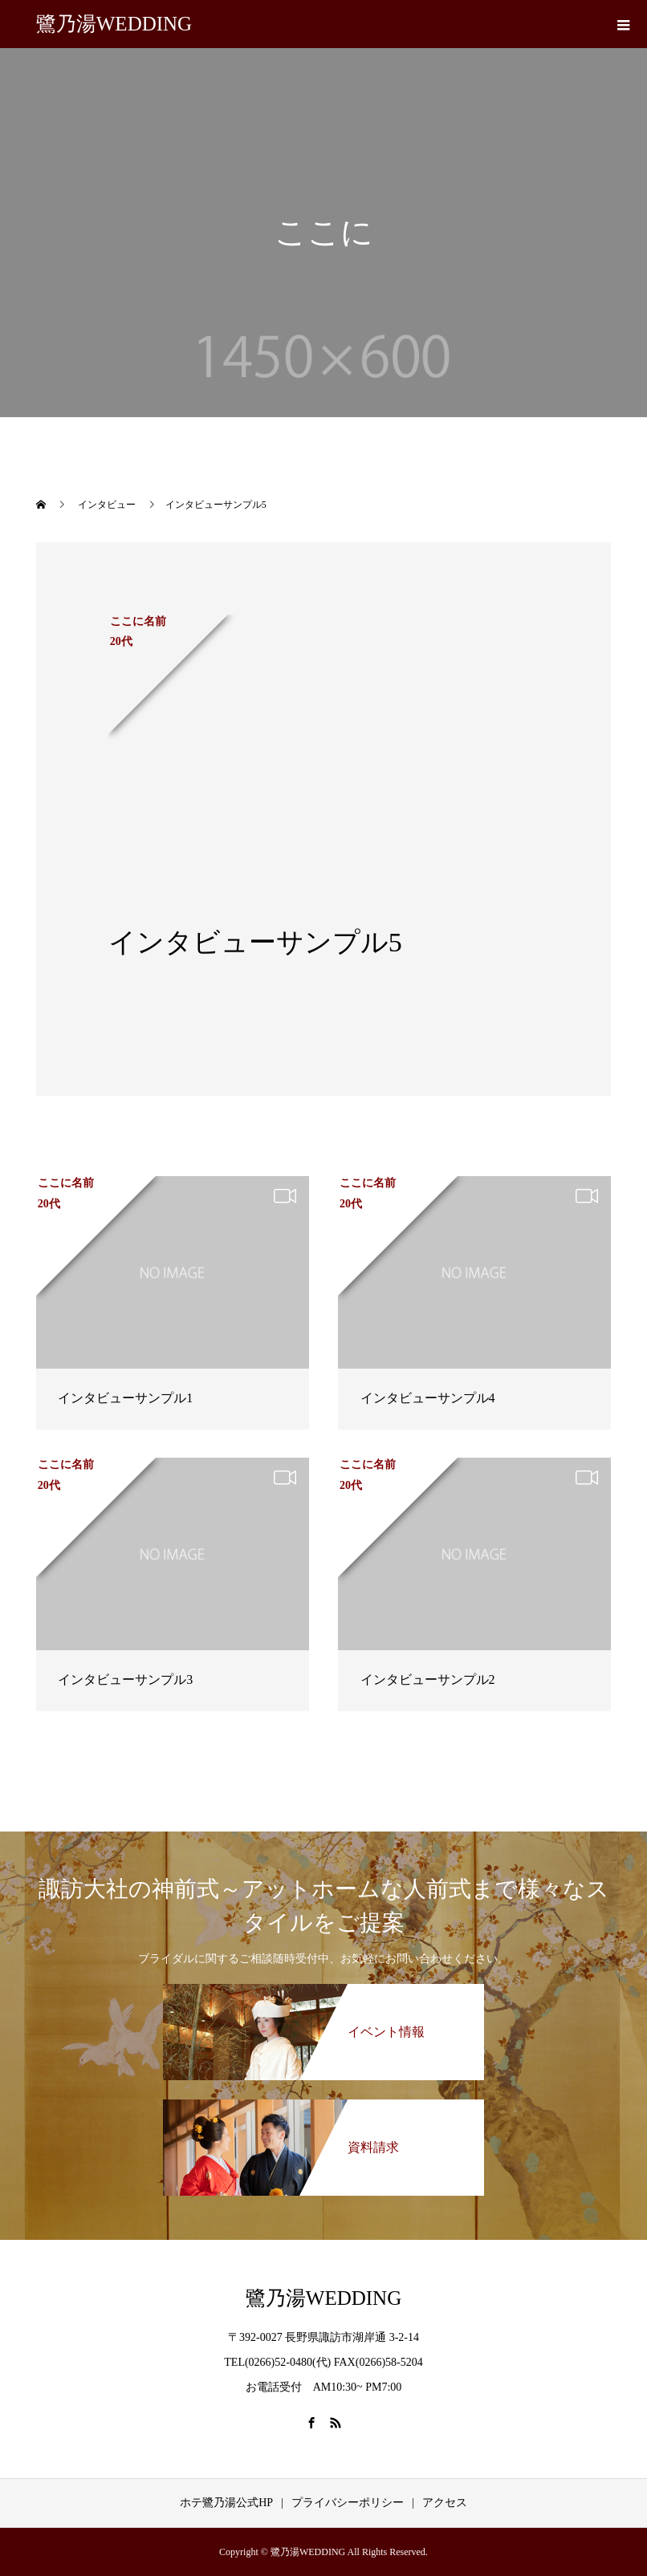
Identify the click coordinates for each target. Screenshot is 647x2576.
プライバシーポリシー (347, 2503)
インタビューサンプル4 (427, 1398)
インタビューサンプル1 (125, 1398)
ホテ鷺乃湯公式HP (226, 2503)
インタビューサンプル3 (125, 1679)
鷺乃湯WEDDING (114, 23)
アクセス (444, 2503)
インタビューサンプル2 (427, 1679)
